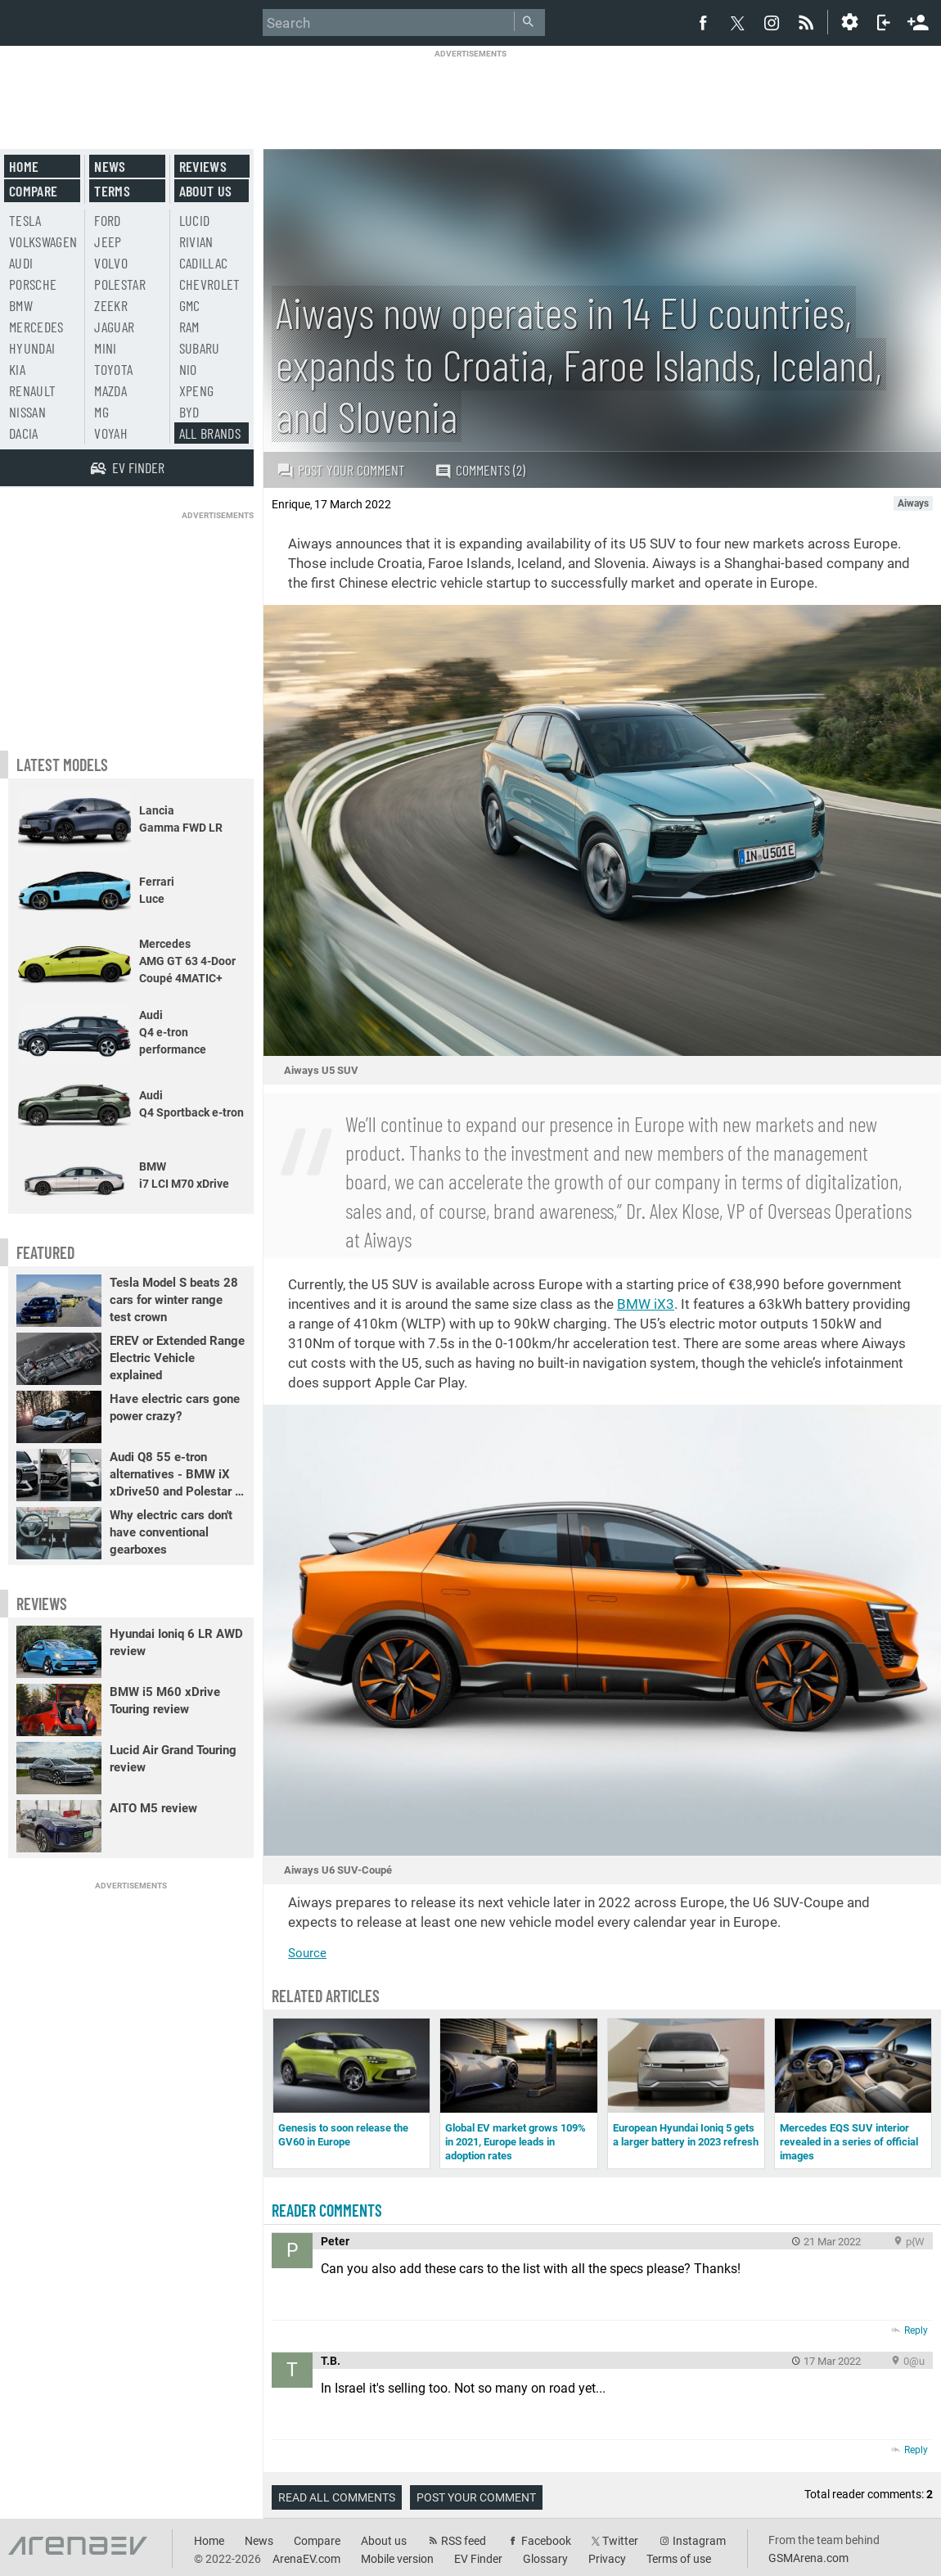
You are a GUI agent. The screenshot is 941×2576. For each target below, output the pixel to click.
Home (23, 166)
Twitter (620, 2540)
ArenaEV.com (306, 2558)
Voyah (111, 433)
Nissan (27, 412)
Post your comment (341, 470)
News (109, 166)
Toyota (113, 369)
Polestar (120, 284)
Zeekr (111, 305)
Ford (107, 220)
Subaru (199, 348)
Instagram (699, 2540)
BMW (21, 305)
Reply (916, 2330)
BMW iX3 (645, 1304)
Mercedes (36, 327)
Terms (112, 191)
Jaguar (114, 327)
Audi (21, 263)
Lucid (194, 220)
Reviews (203, 166)
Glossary (545, 2558)
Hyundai (32, 348)
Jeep (107, 241)
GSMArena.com (808, 2558)
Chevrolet (210, 284)
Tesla (25, 220)
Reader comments (327, 2210)
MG (101, 412)
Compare (33, 191)
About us (205, 191)
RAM (189, 327)
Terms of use (678, 2558)
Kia (17, 369)
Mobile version (397, 2558)
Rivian (196, 241)
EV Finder (478, 2558)
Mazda (110, 390)
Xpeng (196, 390)
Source (307, 1953)
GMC (189, 305)
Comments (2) (479, 470)
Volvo (111, 263)
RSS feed (463, 2540)
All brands (210, 433)
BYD (189, 412)
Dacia (23, 433)
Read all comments (336, 2497)
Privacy (607, 2558)
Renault (32, 390)
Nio (188, 369)
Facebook (546, 2540)
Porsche (32, 284)
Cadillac (203, 263)
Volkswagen (43, 241)
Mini (105, 348)
